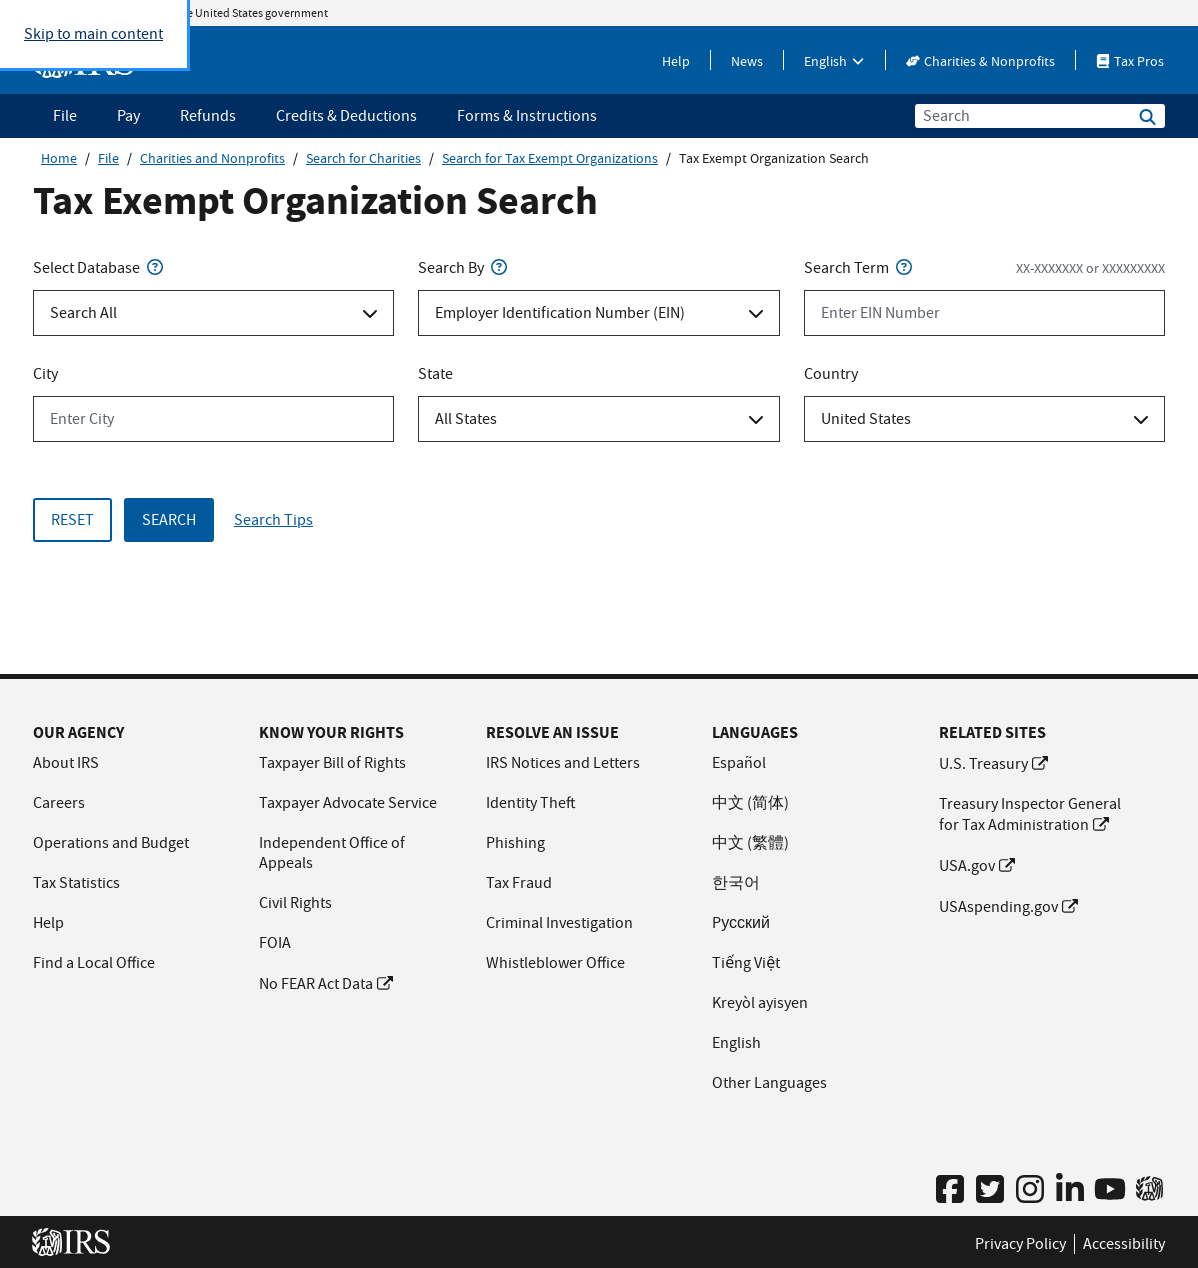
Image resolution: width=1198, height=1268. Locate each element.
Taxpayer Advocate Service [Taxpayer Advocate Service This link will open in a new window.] (348, 803)
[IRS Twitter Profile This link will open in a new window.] (990, 1190)
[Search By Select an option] (598, 313)
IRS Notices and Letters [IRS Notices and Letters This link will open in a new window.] (563, 763)
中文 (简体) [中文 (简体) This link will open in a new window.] (750, 803)
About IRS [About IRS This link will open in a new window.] (66, 763)
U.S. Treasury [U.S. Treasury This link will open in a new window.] (993, 764)
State (435, 374)
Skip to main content (93, 34)
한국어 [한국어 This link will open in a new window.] (736, 883)
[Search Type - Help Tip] (155, 268)
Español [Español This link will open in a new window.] (739, 763)
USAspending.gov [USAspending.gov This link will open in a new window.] (1008, 907)
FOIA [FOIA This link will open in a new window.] (275, 943)
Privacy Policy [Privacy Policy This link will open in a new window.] (1020, 1244)
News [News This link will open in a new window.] (747, 61)
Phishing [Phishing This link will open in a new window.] (515, 843)
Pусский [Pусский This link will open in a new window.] (741, 923)
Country (831, 374)
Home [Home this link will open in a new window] (59, 158)
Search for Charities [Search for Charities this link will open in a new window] (363, 158)
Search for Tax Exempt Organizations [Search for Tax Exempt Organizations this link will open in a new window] (550, 158)
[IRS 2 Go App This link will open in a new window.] (1149, 1188)
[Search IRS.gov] (1147, 118)
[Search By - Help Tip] (499, 268)
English (834, 61)
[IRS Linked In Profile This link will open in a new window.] (1070, 1190)
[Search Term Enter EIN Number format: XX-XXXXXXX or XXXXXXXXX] (984, 313)
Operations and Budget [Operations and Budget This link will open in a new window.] (111, 843)
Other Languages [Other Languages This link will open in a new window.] (769, 1083)
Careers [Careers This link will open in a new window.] (59, 803)
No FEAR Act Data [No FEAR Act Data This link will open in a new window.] (326, 984)
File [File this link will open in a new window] (108, 158)
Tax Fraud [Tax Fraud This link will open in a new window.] (519, 883)
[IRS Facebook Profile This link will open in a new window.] (950, 1190)
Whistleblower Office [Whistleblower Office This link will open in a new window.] (555, 963)
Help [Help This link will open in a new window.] (676, 61)
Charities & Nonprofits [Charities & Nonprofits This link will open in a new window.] (980, 61)
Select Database (100, 268)
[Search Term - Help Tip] (904, 268)
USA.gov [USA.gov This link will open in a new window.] (977, 866)
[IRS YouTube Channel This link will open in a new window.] (1110, 1190)
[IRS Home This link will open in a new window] (77, 1242)
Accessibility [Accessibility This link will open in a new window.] (1124, 1244)
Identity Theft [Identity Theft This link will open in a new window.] (531, 803)
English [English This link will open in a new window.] (736, 1043)
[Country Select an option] (984, 419)
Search (169, 520)
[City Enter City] (213, 419)
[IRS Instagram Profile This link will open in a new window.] (1030, 1190)
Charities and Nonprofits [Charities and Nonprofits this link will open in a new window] (212, 158)
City (45, 374)
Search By (464, 268)
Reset (72, 520)
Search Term (860, 268)
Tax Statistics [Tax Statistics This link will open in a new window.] (76, 883)
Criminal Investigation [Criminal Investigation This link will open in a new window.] (559, 923)
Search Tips (273, 520)
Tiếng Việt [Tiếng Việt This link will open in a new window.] (746, 963)
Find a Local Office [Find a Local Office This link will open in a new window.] (94, 963)
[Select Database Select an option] (213, 313)
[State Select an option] (598, 419)
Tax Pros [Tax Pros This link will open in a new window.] (1130, 61)
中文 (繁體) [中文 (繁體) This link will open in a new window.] (750, 843)
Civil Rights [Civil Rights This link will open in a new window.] (295, 903)
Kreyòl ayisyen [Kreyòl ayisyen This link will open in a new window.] (760, 1003)
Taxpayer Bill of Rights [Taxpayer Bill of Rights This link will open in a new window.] (332, 763)
